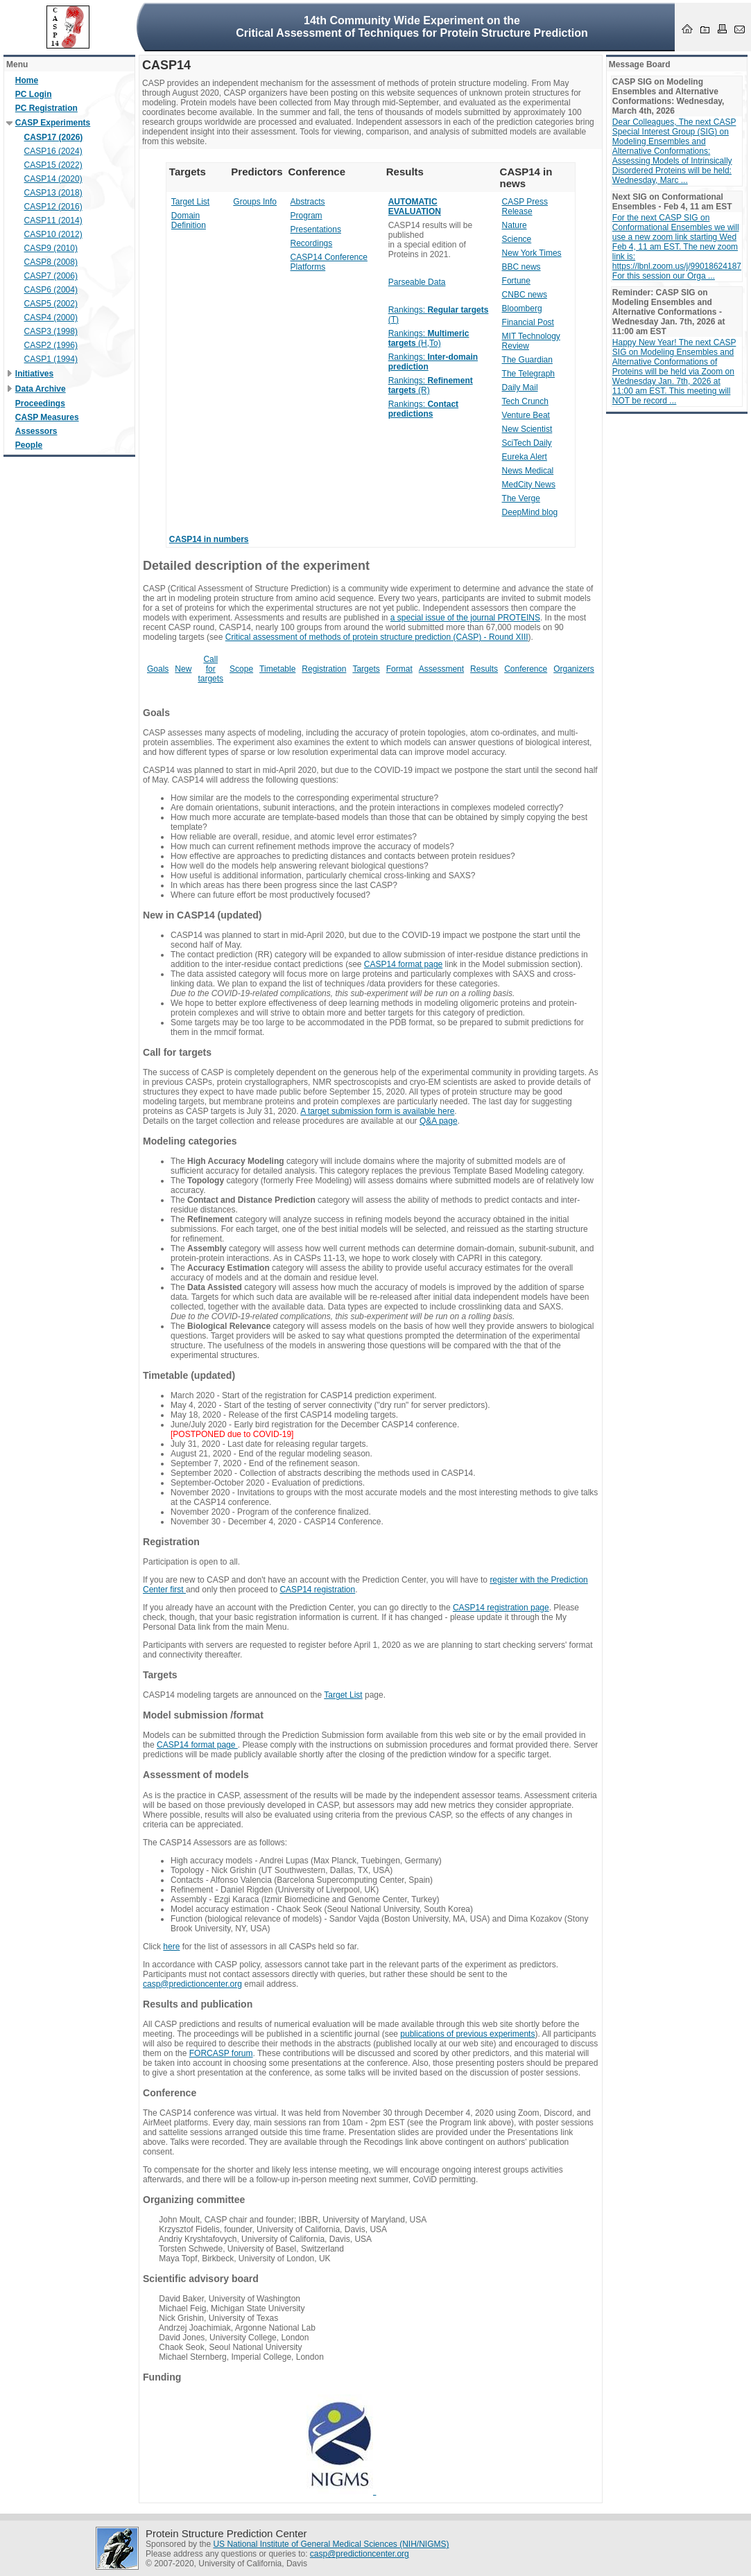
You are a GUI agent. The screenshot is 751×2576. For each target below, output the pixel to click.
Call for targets (210, 669)
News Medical (528, 471)
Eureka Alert (524, 457)
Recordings (312, 243)
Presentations (316, 229)
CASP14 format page (403, 964)
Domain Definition (188, 220)
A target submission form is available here (377, 1111)
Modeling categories (190, 1141)
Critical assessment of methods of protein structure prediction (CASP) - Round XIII (376, 637)
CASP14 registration (317, 1589)
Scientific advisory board (201, 2278)
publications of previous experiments (467, 2034)
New (183, 669)
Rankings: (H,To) (428, 338)
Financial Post (528, 322)
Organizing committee (194, 2199)
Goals (158, 669)
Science (517, 239)
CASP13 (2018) (53, 193)
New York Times (532, 253)
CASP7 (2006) (51, 276)
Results (484, 669)
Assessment (441, 669)
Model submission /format (203, 1715)
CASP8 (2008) (51, 262)
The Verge (521, 498)
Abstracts (308, 202)
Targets (365, 669)
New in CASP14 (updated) (202, 915)
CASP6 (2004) (51, 290)
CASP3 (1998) (51, 331)
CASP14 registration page (501, 1607)
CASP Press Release (525, 206)
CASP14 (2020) (53, 179)
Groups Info (255, 202)
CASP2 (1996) (51, 345)
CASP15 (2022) (53, 165)
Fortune (516, 281)
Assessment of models (196, 1774)
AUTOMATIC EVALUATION (414, 206)
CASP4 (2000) (51, 317)
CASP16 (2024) (53, 151)
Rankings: (423, 409)
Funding (162, 2377)
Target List (190, 202)
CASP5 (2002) (51, 303)
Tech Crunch (525, 401)
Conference (525, 669)
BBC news (521, 267)
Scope (241, 669)
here (171, 1946)
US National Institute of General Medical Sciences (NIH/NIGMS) (331, 2544)
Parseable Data (417, 282)
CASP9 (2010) (51, 248)
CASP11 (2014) (53, 220)
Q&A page (439, 1121)
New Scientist (527, 429)
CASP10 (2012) (53, 234)
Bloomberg (522, 308)
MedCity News (528, 484)
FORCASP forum (221, 2053)
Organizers (573, 669)
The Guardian (527, 360)
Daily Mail (520, 387)
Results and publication (197, 2004)
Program (306, 215)
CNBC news (524, 294)
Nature (514, 225)
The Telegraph (528, 373)
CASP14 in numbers (209, 539)
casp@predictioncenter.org (192, 1984)
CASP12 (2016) (53, 206)
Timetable (277, 669)
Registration (324, 669)
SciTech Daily (527, 443)
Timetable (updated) (189, 1375)
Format (399, 669)
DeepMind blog (530, 512)
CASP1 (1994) (51, 359)
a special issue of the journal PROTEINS (465, 618)
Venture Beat (526, 415)
